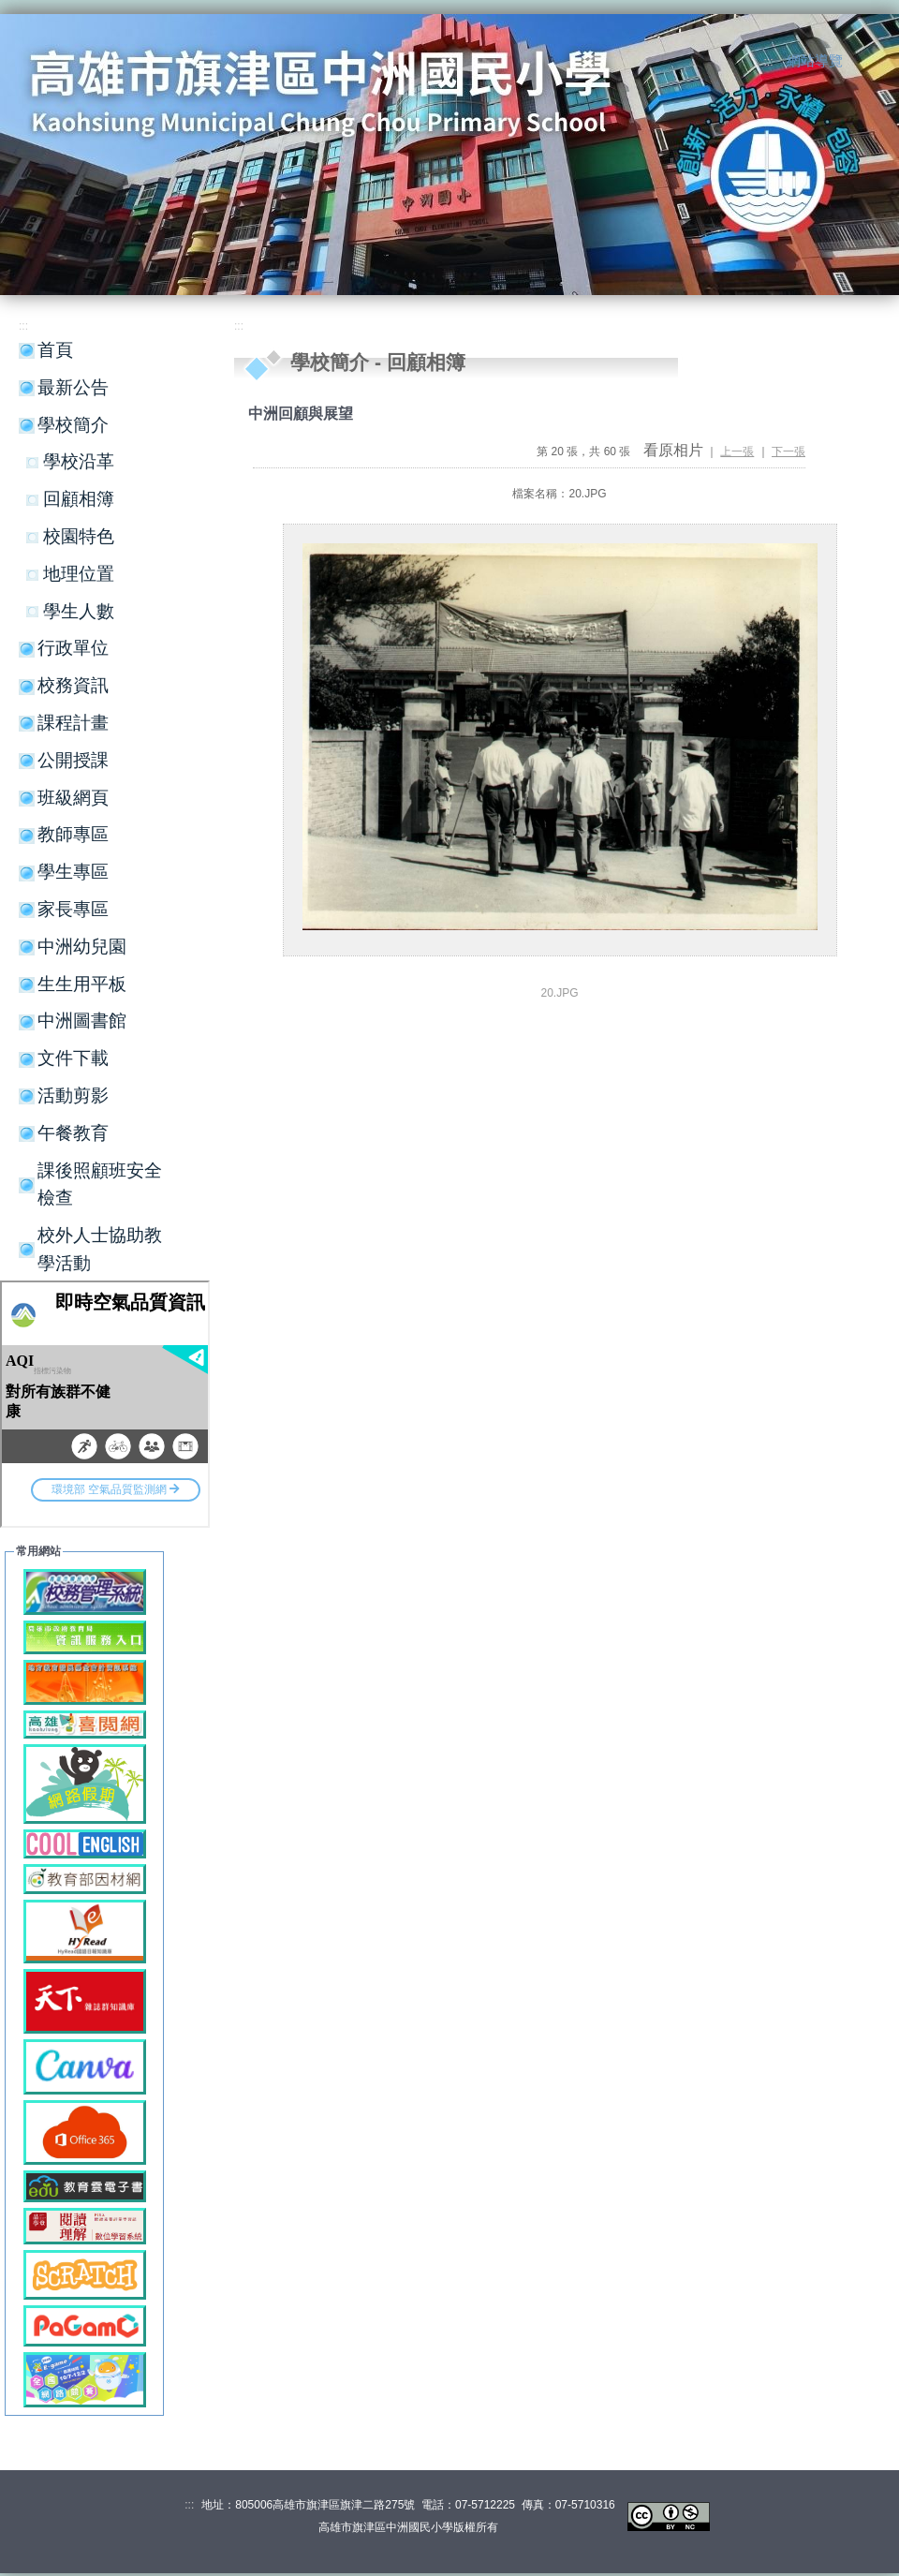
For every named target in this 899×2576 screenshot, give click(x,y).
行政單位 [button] (73, 648)
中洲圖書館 (81, 1020)
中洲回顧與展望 (300, 414)
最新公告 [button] (73, 387)
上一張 (737, 451)
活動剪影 (73, 1095)
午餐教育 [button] (73, 1133)
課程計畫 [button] (73, 723)
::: (769, 61)
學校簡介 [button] (73, 425)
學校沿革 (78, 461)
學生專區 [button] (73, 871)
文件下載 (73, 1058)
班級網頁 (73, 797)
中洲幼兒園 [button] (81, 946)
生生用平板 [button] (81, 984)
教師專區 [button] (73, 834)
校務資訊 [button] (73, 685)
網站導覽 (815, 60)
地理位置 (78, 574)
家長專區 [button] (73, 909)
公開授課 (73, 760)
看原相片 (673, 450)
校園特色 (78, 536)
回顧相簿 (78, 499)
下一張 (788, 451)
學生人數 (78, 611)
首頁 (55, 350)
